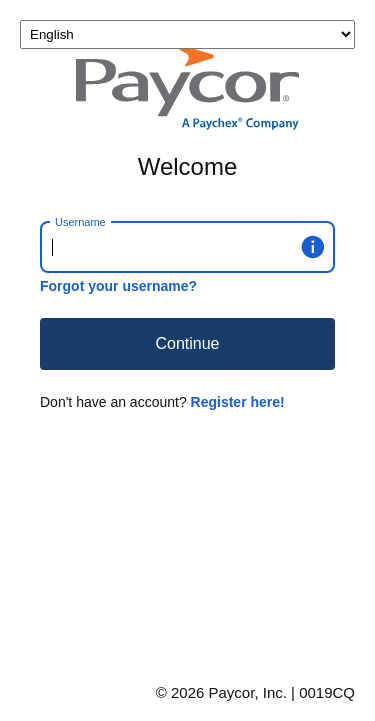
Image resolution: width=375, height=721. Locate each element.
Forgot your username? (118, 286)
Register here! (238, 402)
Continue (187, 343)
